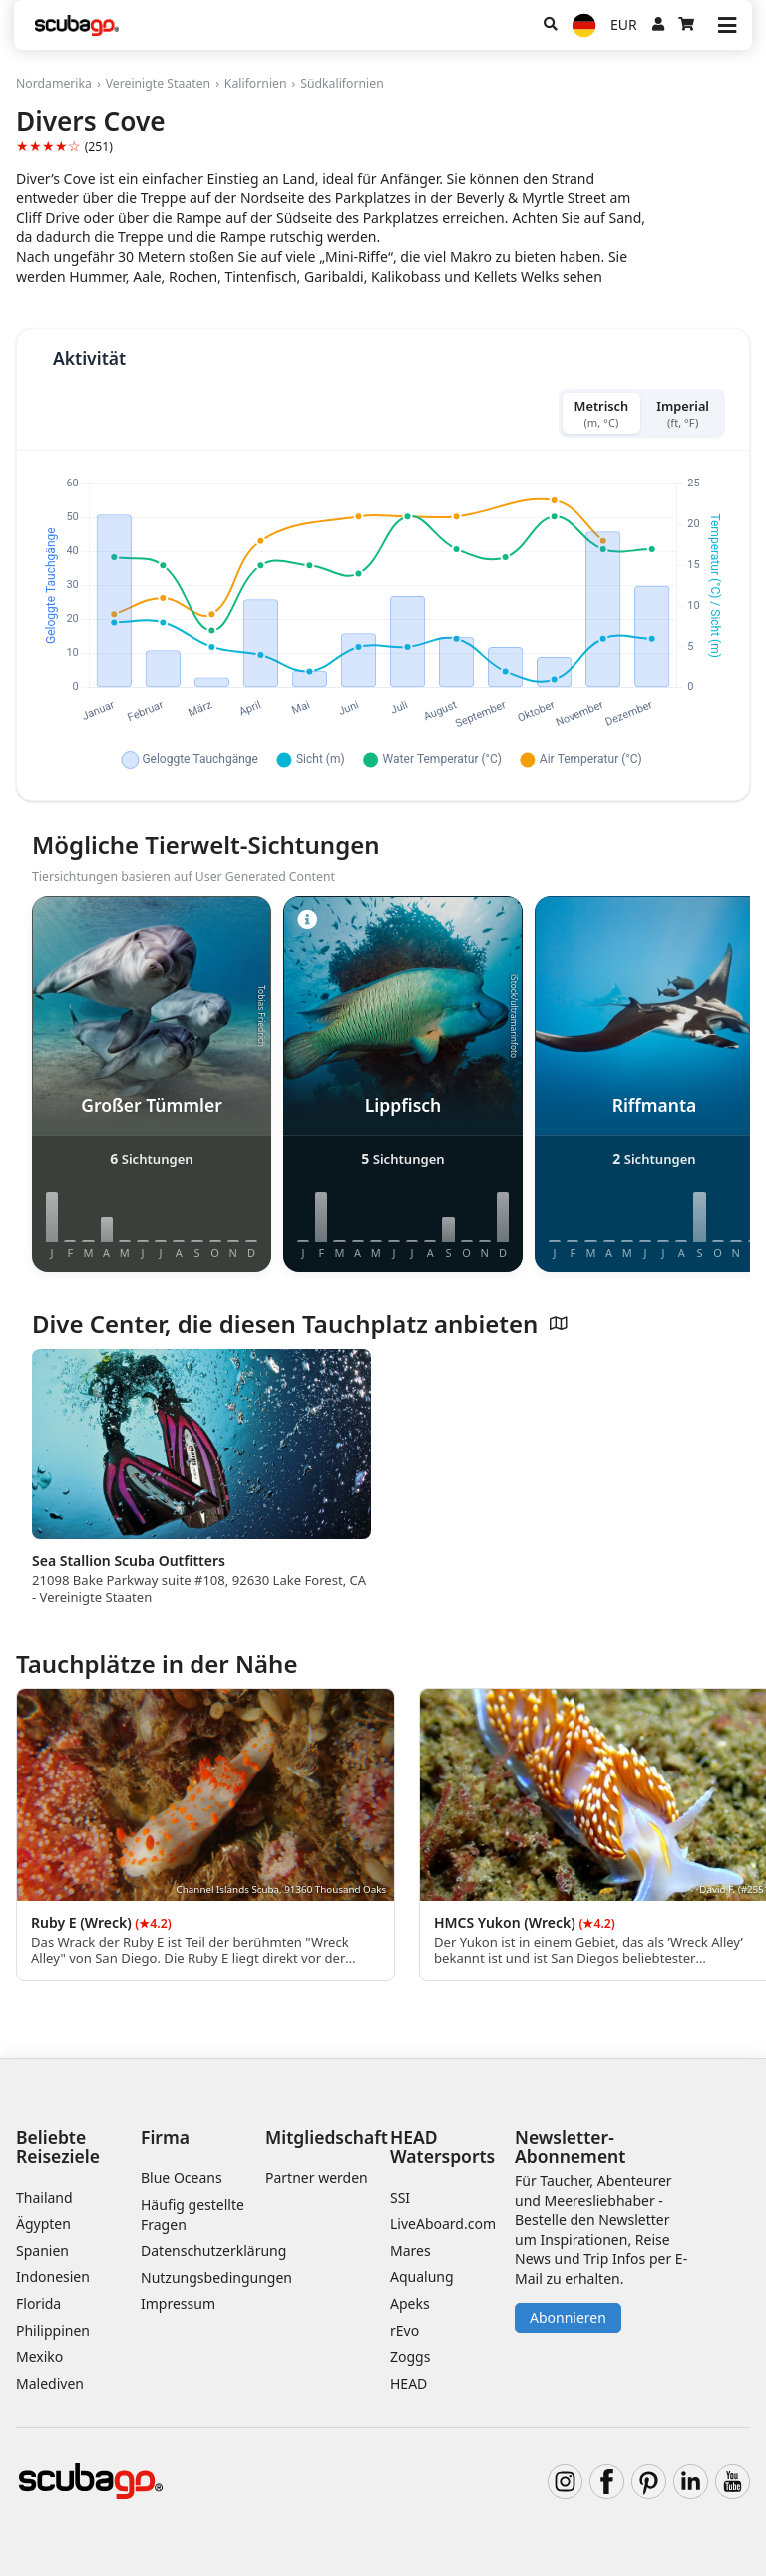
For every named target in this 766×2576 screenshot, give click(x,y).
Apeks (410, 2303)
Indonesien (53, 2276)
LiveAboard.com (443, 2223)
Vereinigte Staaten (158, 83)
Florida (38, 2303)
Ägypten (43, 2223)
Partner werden (316, 2177)
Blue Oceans (181, 2177)
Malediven (50, 2383)
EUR (623, 24)
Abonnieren (568, 2317)
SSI (400, 2197)
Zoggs (410, 2356)
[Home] (77, 25)
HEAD (408, 2383)
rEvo (404, 2330)
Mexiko (39, 2356)
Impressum (178, 2303)
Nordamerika (54, 83)
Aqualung (422, 2276)
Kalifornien (255, 83)
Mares (410, 2250)
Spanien (42, 2250)
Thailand (44, 2197)
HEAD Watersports (442, 2146)
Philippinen (53, 2330)
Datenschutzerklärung (213, 2250)
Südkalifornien (341, 83)
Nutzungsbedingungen (216, 2277)
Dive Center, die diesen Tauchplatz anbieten (300, 1324)
